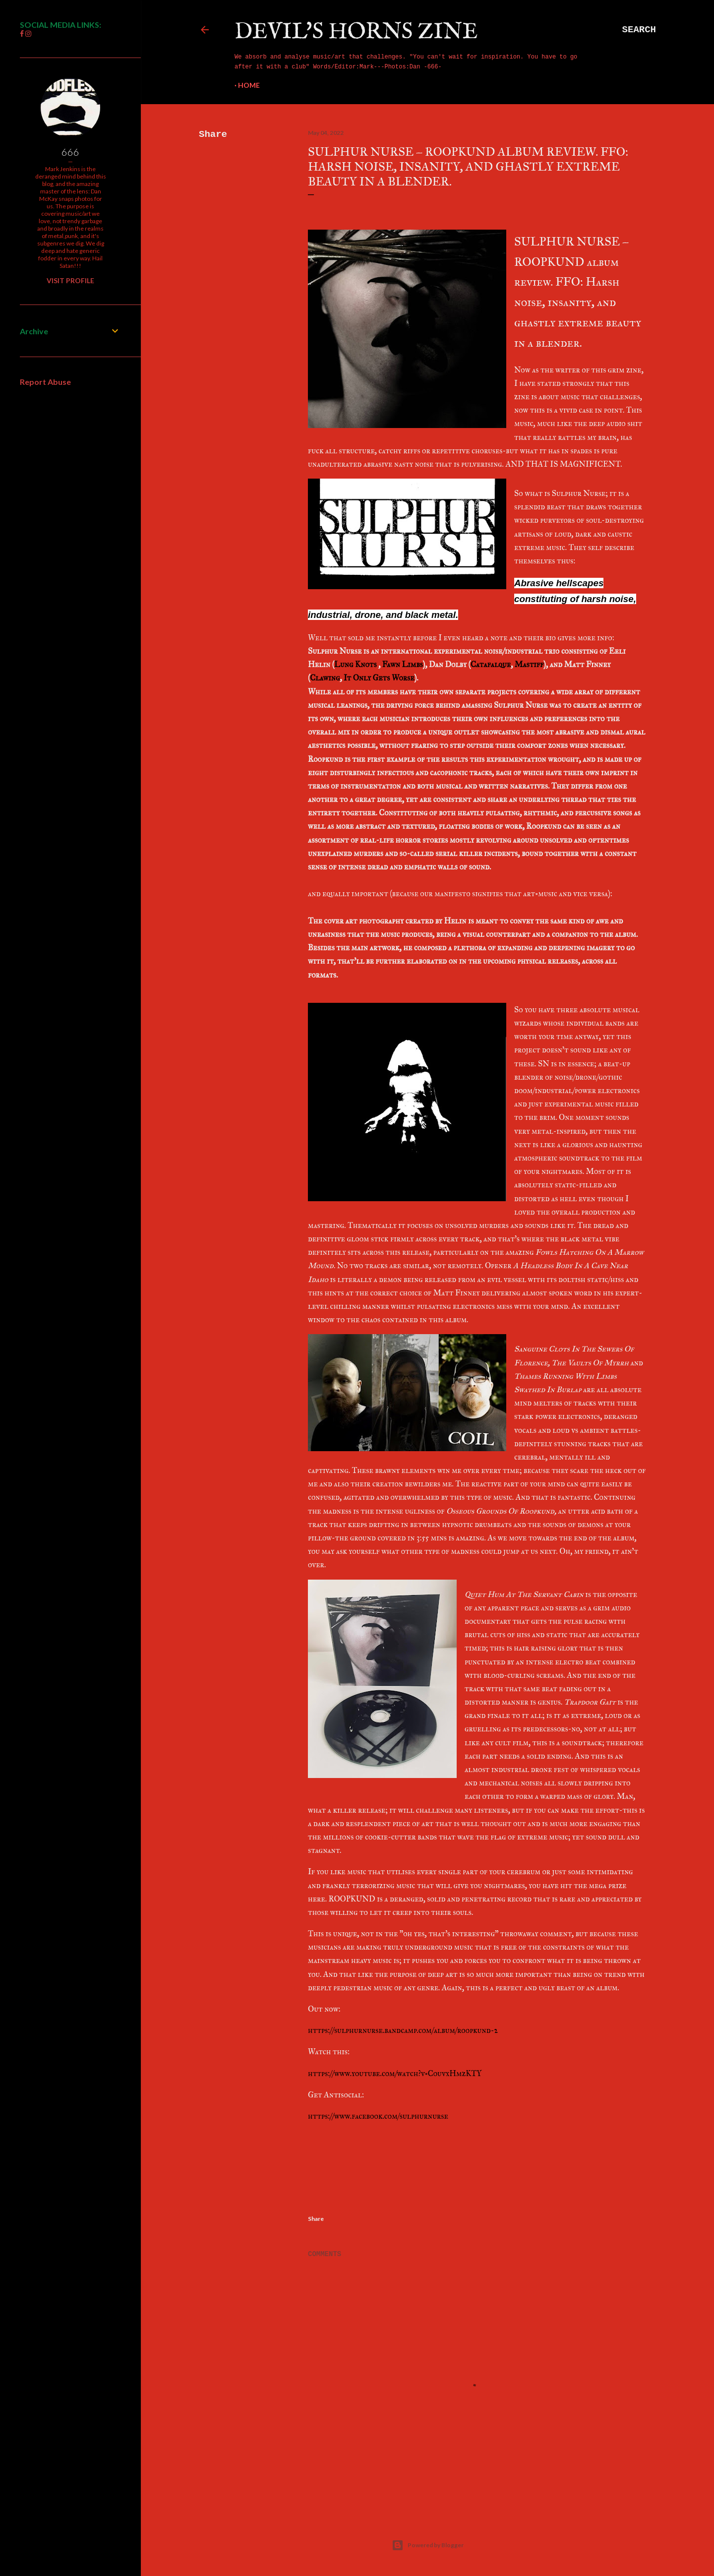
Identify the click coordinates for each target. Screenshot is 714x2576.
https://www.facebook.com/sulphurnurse (378, 2116)
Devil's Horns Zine (356, 32)
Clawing (325, 677)
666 (70, 152)
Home (249, 85)
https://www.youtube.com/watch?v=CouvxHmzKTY (394, 2073)
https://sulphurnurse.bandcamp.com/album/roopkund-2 (403, 2030)
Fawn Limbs (402, 664)
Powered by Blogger (428, 2545)
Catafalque (491, 664)
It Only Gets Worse (379, 677)
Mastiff (529, 664)
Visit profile (70, 280)
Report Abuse (45, 381)
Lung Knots (355, 664)
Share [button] (213, 134)
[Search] (639, 30)
